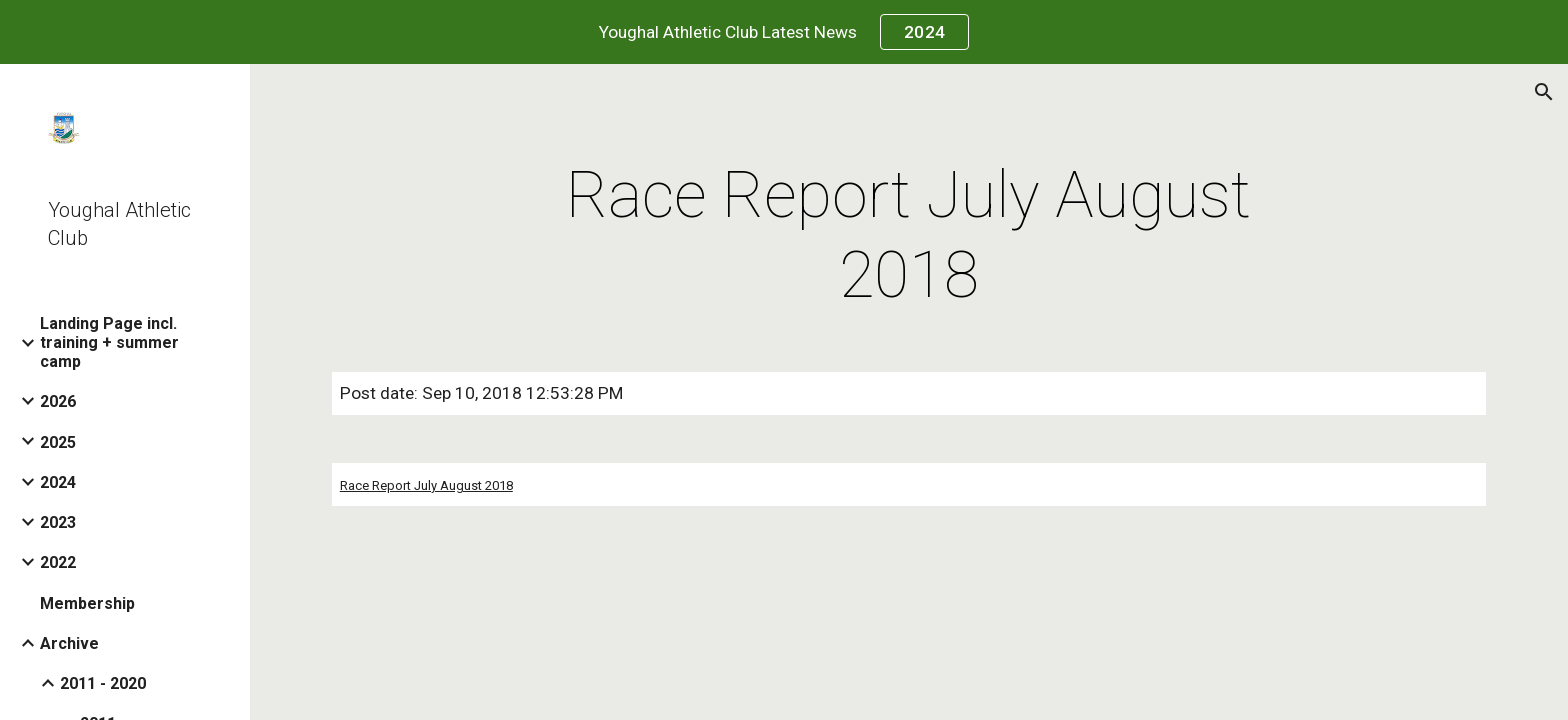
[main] (909, 236)
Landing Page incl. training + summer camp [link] (109, 342)
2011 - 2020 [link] (103, 683)
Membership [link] (87, 603)
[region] (784, 32)
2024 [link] (58, 482)
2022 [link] (58, 562)
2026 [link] (58, 401)
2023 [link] (58, 522)
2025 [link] (58, 442)
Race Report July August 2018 (426, 485)
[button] (1544, 92)
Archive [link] (69, 643)
